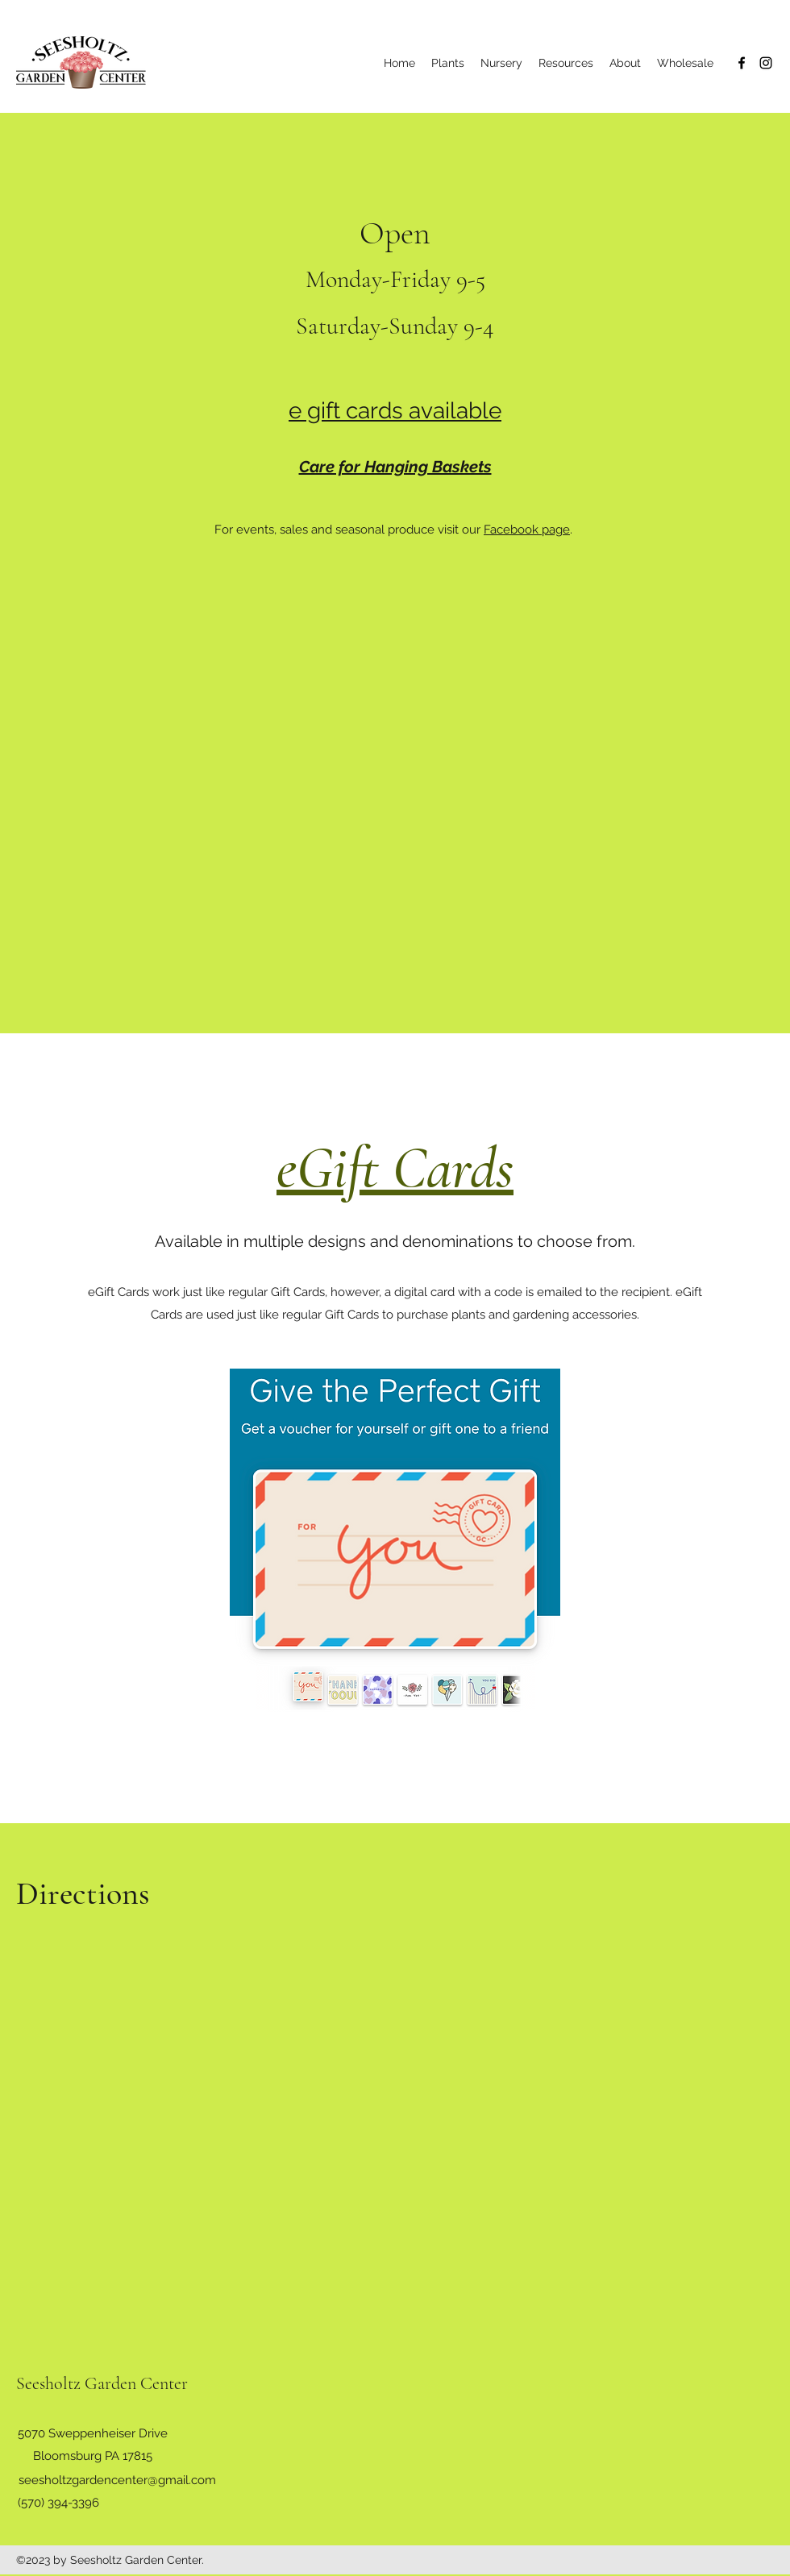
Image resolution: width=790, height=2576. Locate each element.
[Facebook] (742, 63)
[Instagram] (766, 63)
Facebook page (527, 529)
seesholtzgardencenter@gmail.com (117, 2480)
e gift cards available (395, 410)
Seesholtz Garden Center (102, 2383)
